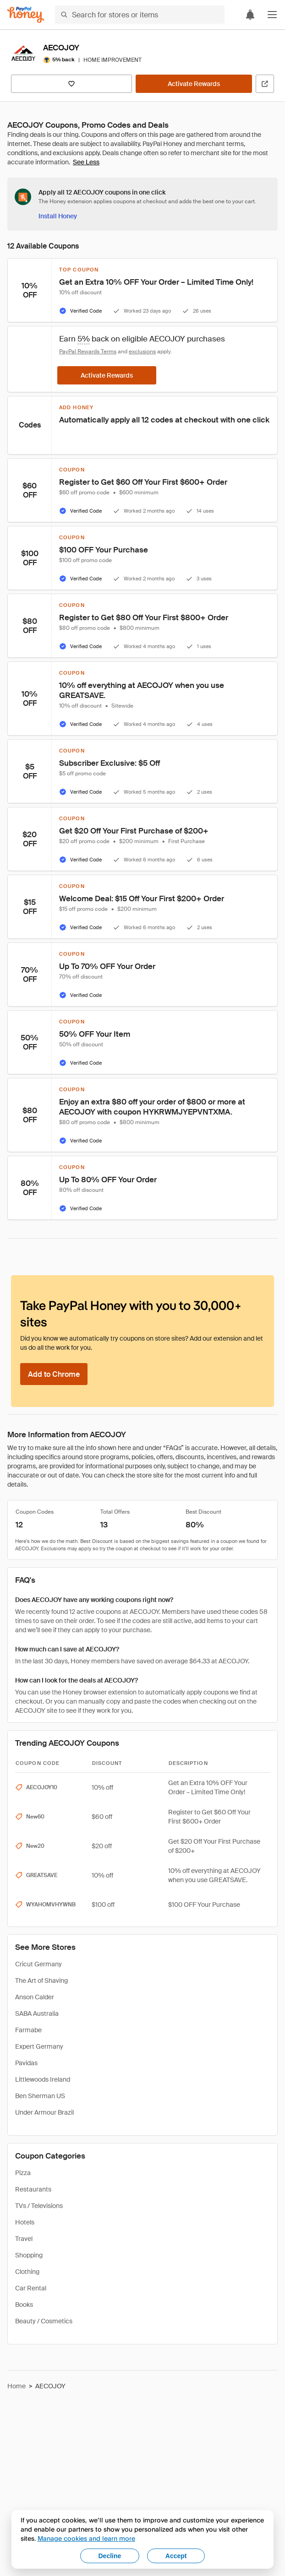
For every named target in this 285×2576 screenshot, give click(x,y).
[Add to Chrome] (54, 1374)
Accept (176, 2556)
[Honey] (25, 15)
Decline (110, 2556)
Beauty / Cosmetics (43, 2321)
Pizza (23, 2173)
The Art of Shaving (41, 1980)
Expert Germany (39, 2046)
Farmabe (28, 2030)
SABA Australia (37, 2013)
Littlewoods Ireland (42, 2079)
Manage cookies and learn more (86, 2538)
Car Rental (30, 2288)
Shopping (29, 2255)
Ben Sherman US (40, 2096)
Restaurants (33, 2189)
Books (24, 2304)
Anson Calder (34, 1997)
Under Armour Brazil (44, 2112)
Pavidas (26, 2063)
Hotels (24, 2222)
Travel (24, 2239)
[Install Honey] (57, 216)
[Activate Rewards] (194, 84)
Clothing (27, 2272)
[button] (272, 14)
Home (16, 2386)
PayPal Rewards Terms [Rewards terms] (87, 351)
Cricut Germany (38, 1964)
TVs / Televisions (39, 2206)
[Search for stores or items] (140, 14)
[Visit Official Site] (265, 84)
